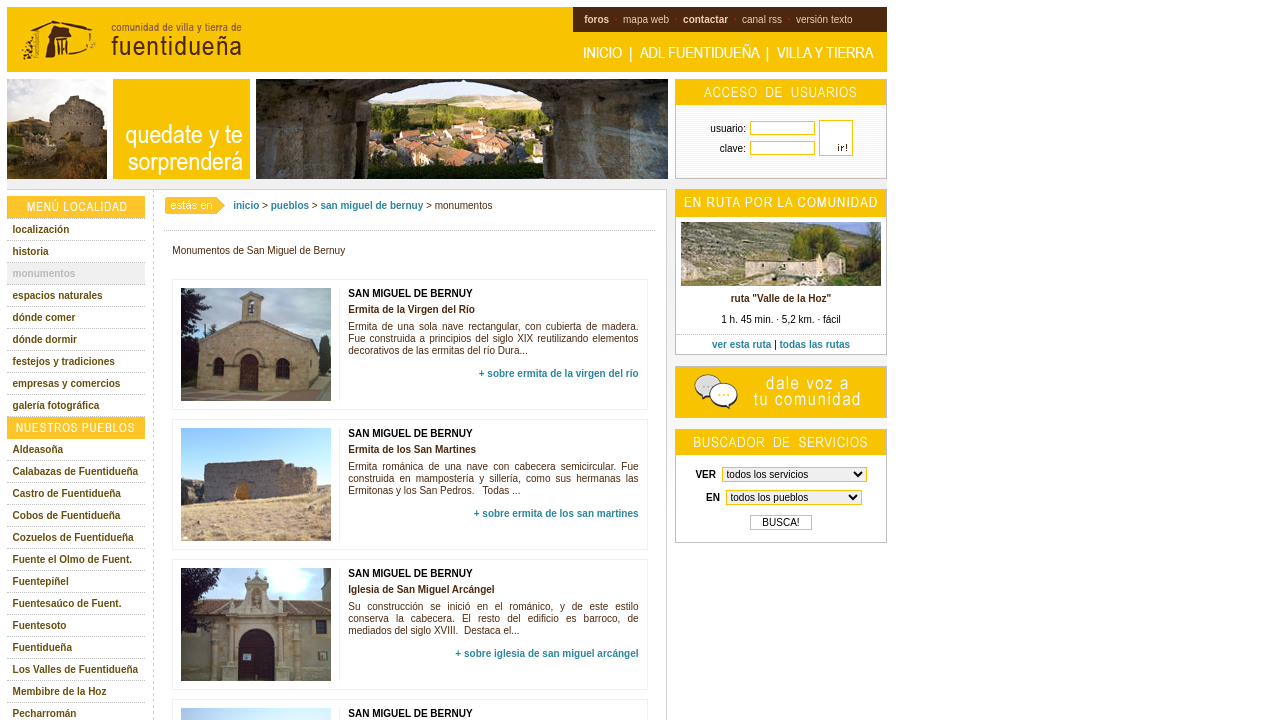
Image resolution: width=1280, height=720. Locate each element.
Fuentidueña (42, 647)
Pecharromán (45, 713)
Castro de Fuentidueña (67, 493)
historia (31, 251)
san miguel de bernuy (371, 205)
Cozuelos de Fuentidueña (73, 537)
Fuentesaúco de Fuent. (67, 603)
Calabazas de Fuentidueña (76, 471)
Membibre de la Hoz (60, 691)
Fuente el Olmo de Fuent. (72, 559)
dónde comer (44, 317)
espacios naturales (58, 295)
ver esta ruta (741, 344)
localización (41, 229)
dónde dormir (45, 339)
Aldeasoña (38, 449)
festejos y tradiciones (64, 361)
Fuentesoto (40, 625)
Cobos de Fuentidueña (67, 515)
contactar (705, 19)
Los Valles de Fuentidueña (76, 669)
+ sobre (559, 373)
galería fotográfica (56, 405)
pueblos (290, 205)
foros (596, 19)
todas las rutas (815, 344)
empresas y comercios (67, 383)
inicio (246, 205)
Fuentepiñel (41, 581)
